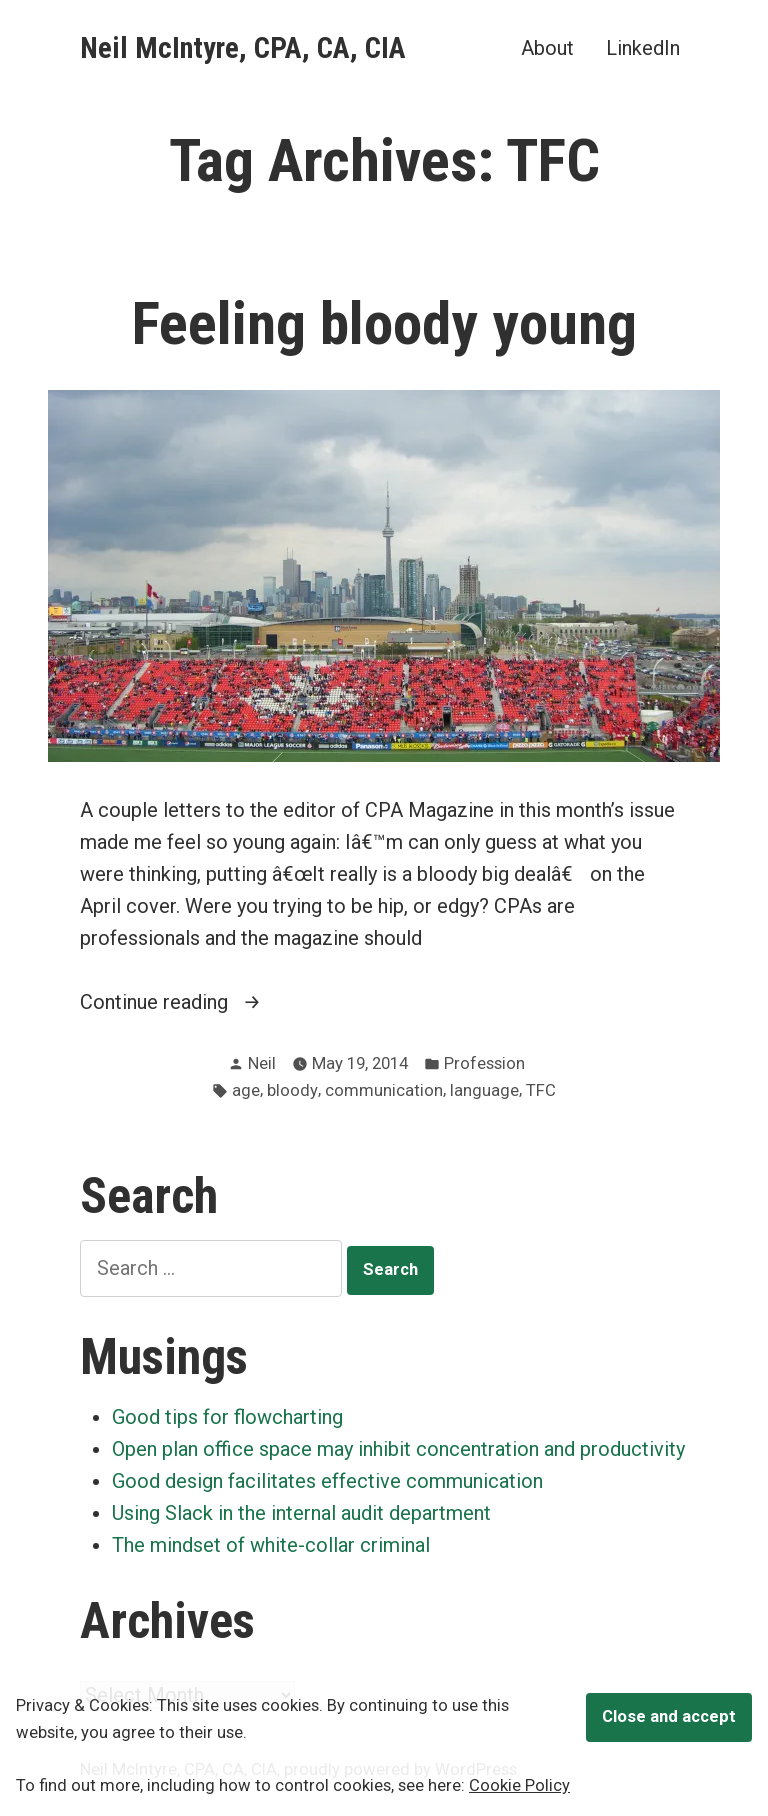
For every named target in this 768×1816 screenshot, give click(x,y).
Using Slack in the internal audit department (301, 1513)
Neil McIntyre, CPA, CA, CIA (243, 48)
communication (384, 1090)
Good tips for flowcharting (227, 1417)
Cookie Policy (519, 1785)
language (484, 1090)
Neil (262, 1063)
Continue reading (192, 1002)
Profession (484, 1063)
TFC (541, 1090)
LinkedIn (643, 47)
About (547, 47)
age (246, 1090)
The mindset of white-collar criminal (271, 1545)
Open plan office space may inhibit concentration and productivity (398, 1449)
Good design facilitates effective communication (327, 1481)
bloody (292, 1090)
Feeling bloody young (384, 324)
